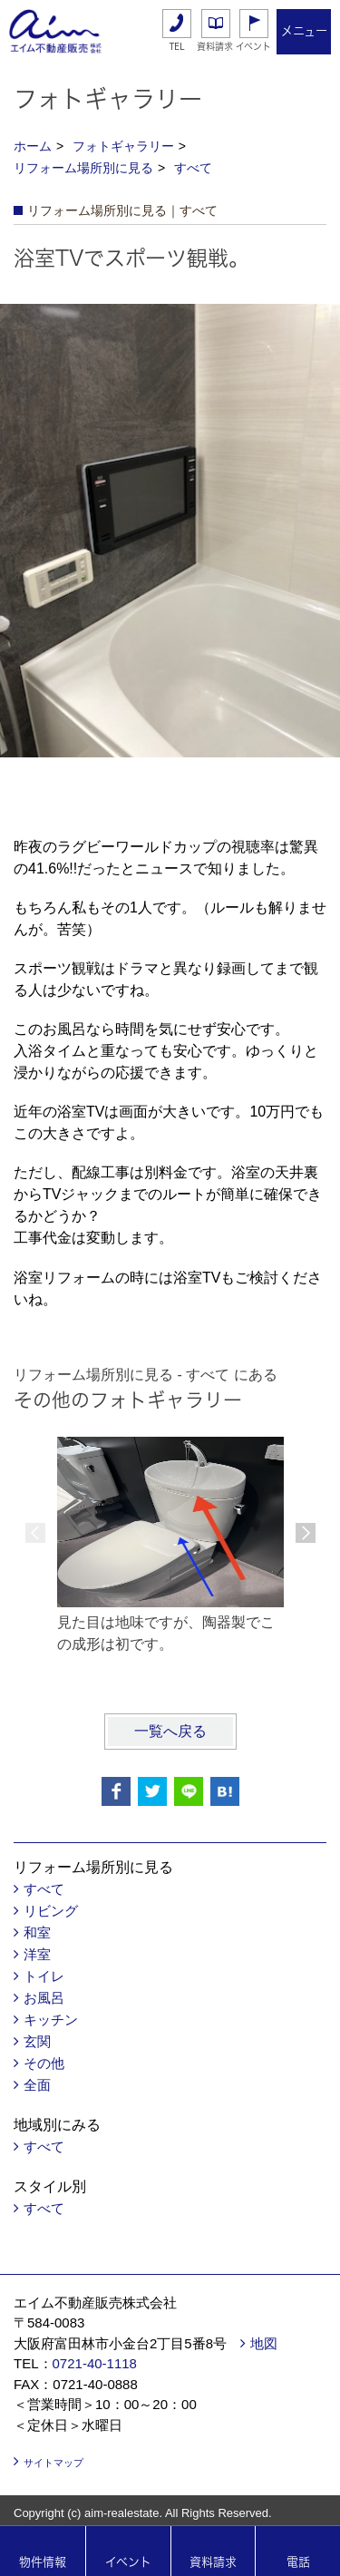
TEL (177, 47)
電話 (298, 2562)
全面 (37, 2085)
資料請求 (215, 46)
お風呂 (44, 1997)
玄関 (37, 2041)
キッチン (51, 2019)
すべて (193, 168)
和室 (37, 1932)
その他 (44, 2063)
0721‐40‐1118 (95, 2363)
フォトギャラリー (123, 146)
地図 (263, 2343)
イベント (253, 46)
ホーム (33, 146)
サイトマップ (53, 2462)
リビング (51, 1910)
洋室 (37, 1954)
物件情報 (42, 2562)
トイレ (44, 1976)
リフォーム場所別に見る (83, 168)
